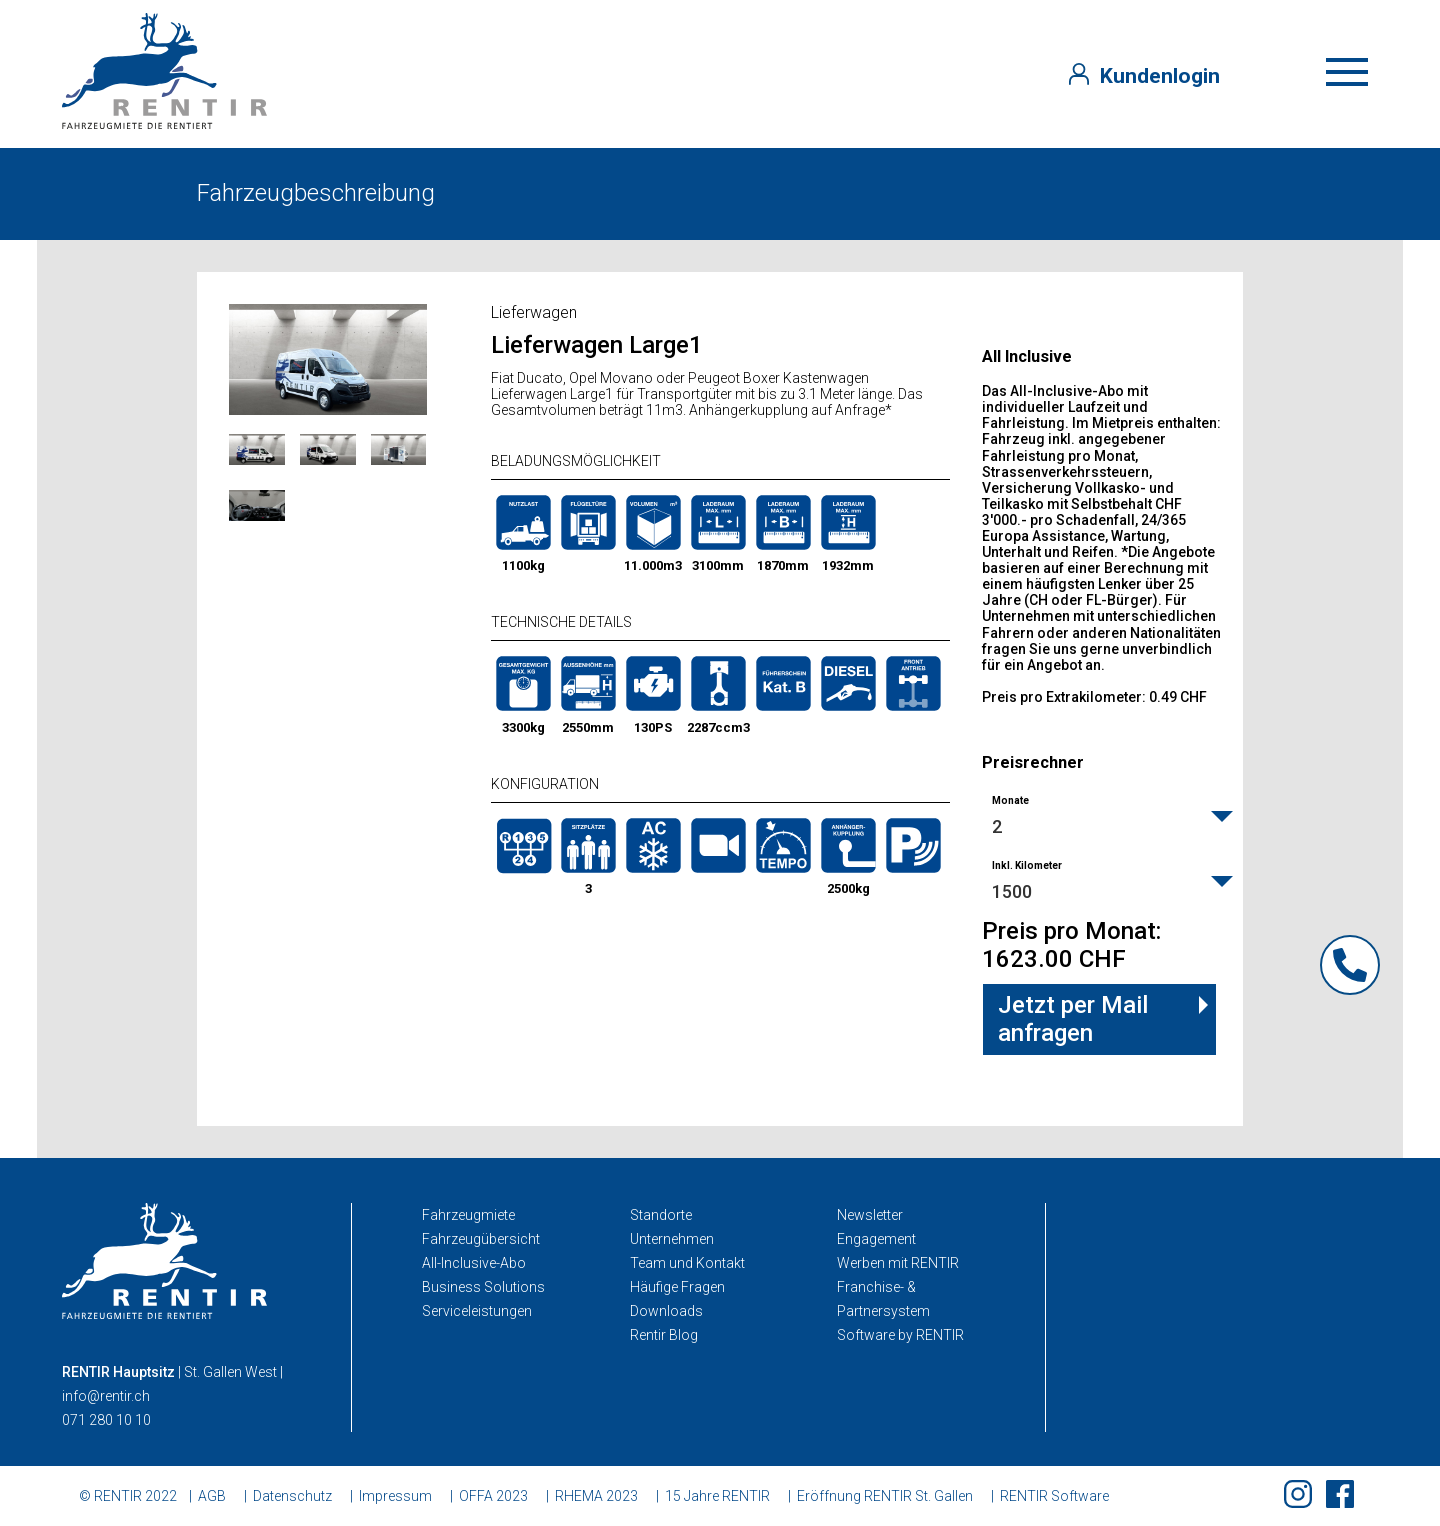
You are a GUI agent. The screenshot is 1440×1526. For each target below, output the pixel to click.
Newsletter (870, 1215)
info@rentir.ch (106, 1396)
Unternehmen (672, 1239)
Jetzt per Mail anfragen (1073, 1019)
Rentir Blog (664, 1335)
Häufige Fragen (677, 1287)
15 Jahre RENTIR (717, 1496)
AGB (212, 1496)
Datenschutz (292, 1496)
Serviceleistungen (477, 1311)
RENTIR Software (1054, 1496)
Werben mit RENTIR (898, 1263)
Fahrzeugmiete (468, 1215)
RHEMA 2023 (596, 1496)
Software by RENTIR (900, 1335)
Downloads (666, 1311)
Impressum (395, 1496)
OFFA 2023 (493, 1496)
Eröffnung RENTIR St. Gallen (885, 1496)
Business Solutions (483, 1287)
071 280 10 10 (106, 1420)
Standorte (661, 1215)
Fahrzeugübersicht (481, 1239)
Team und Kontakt (687, 1263)
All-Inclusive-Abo (474, 1263)
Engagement (876, 1239)
